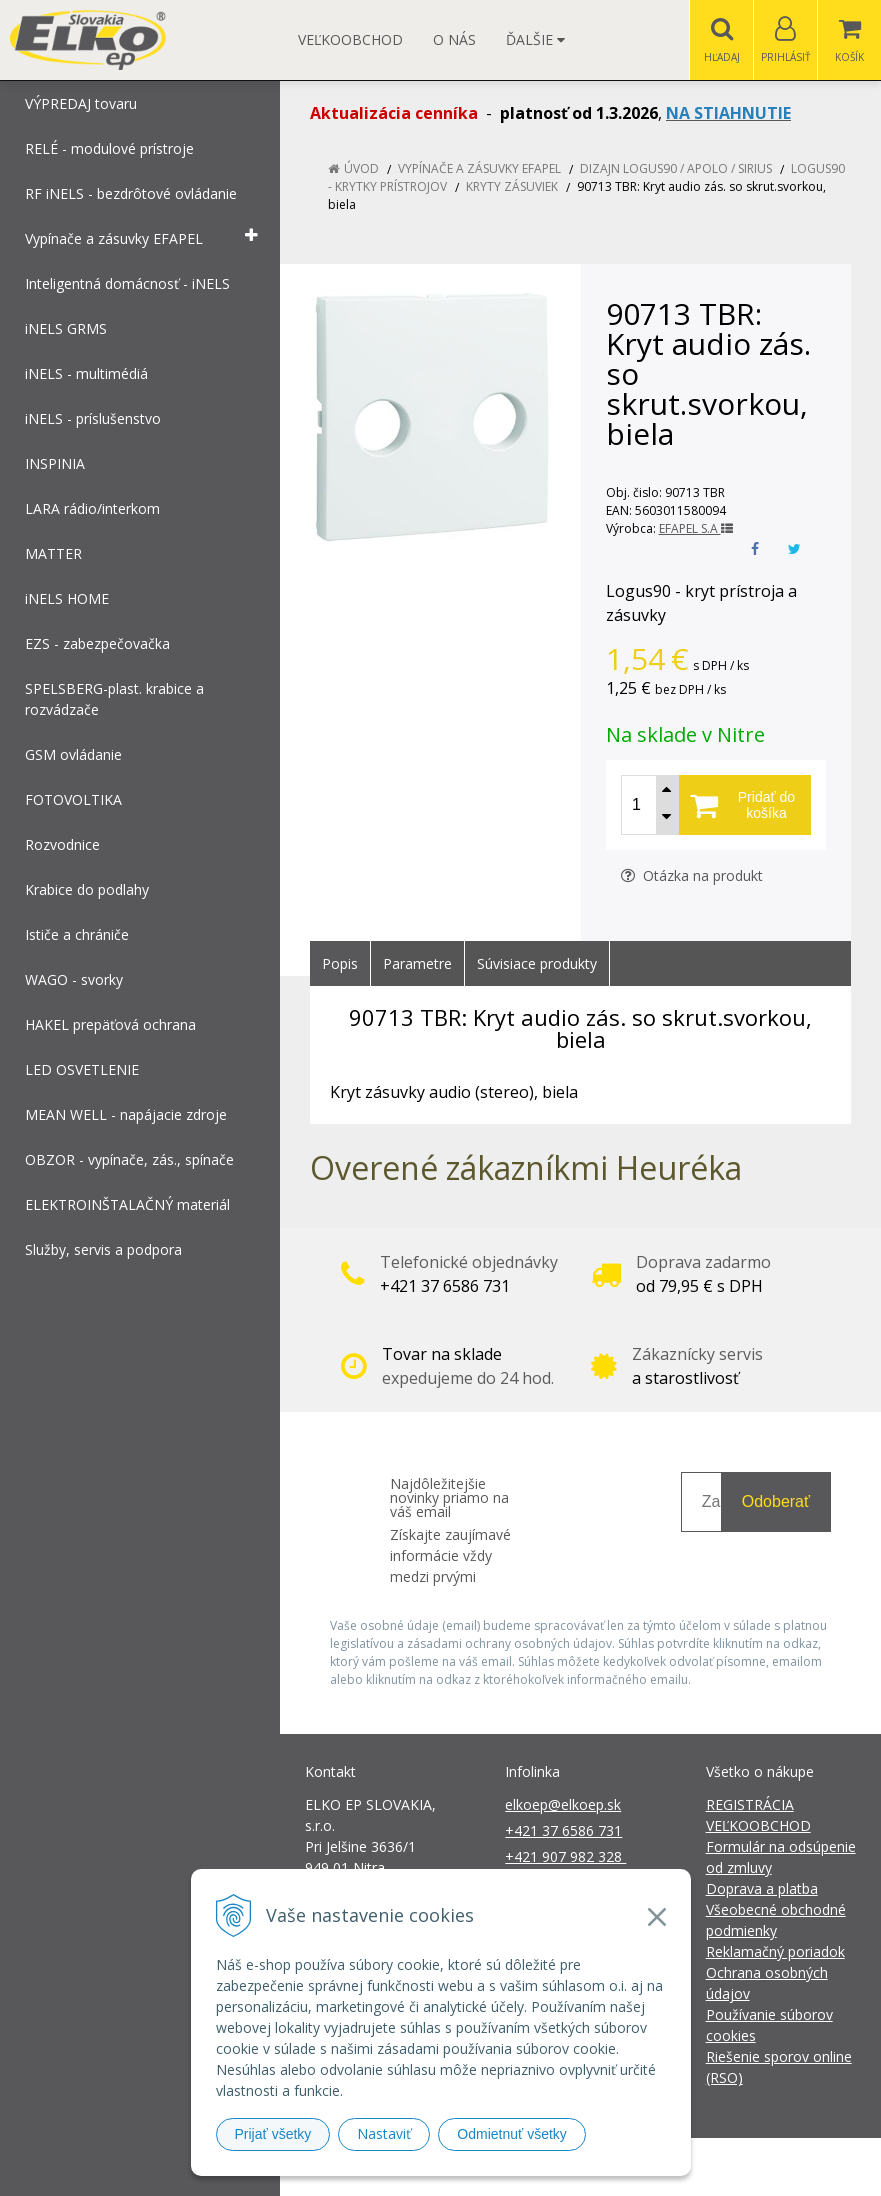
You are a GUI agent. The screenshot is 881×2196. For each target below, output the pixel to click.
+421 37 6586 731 (563, 1830)
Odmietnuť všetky (512, 2134)
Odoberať (776, 1501)
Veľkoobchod (350, 39)
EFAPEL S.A (696, 528)
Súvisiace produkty (537, 963)
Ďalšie (535, 39)
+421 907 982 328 (565, 1856)
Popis (340, 963)
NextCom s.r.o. (800, 2166)
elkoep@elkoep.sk (563, 1804)
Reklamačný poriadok (775, 1951)
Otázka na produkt (692, 875)
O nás (454, 39)
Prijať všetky (273, 2134)
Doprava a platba (762, 1888)
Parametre (417, 963)
